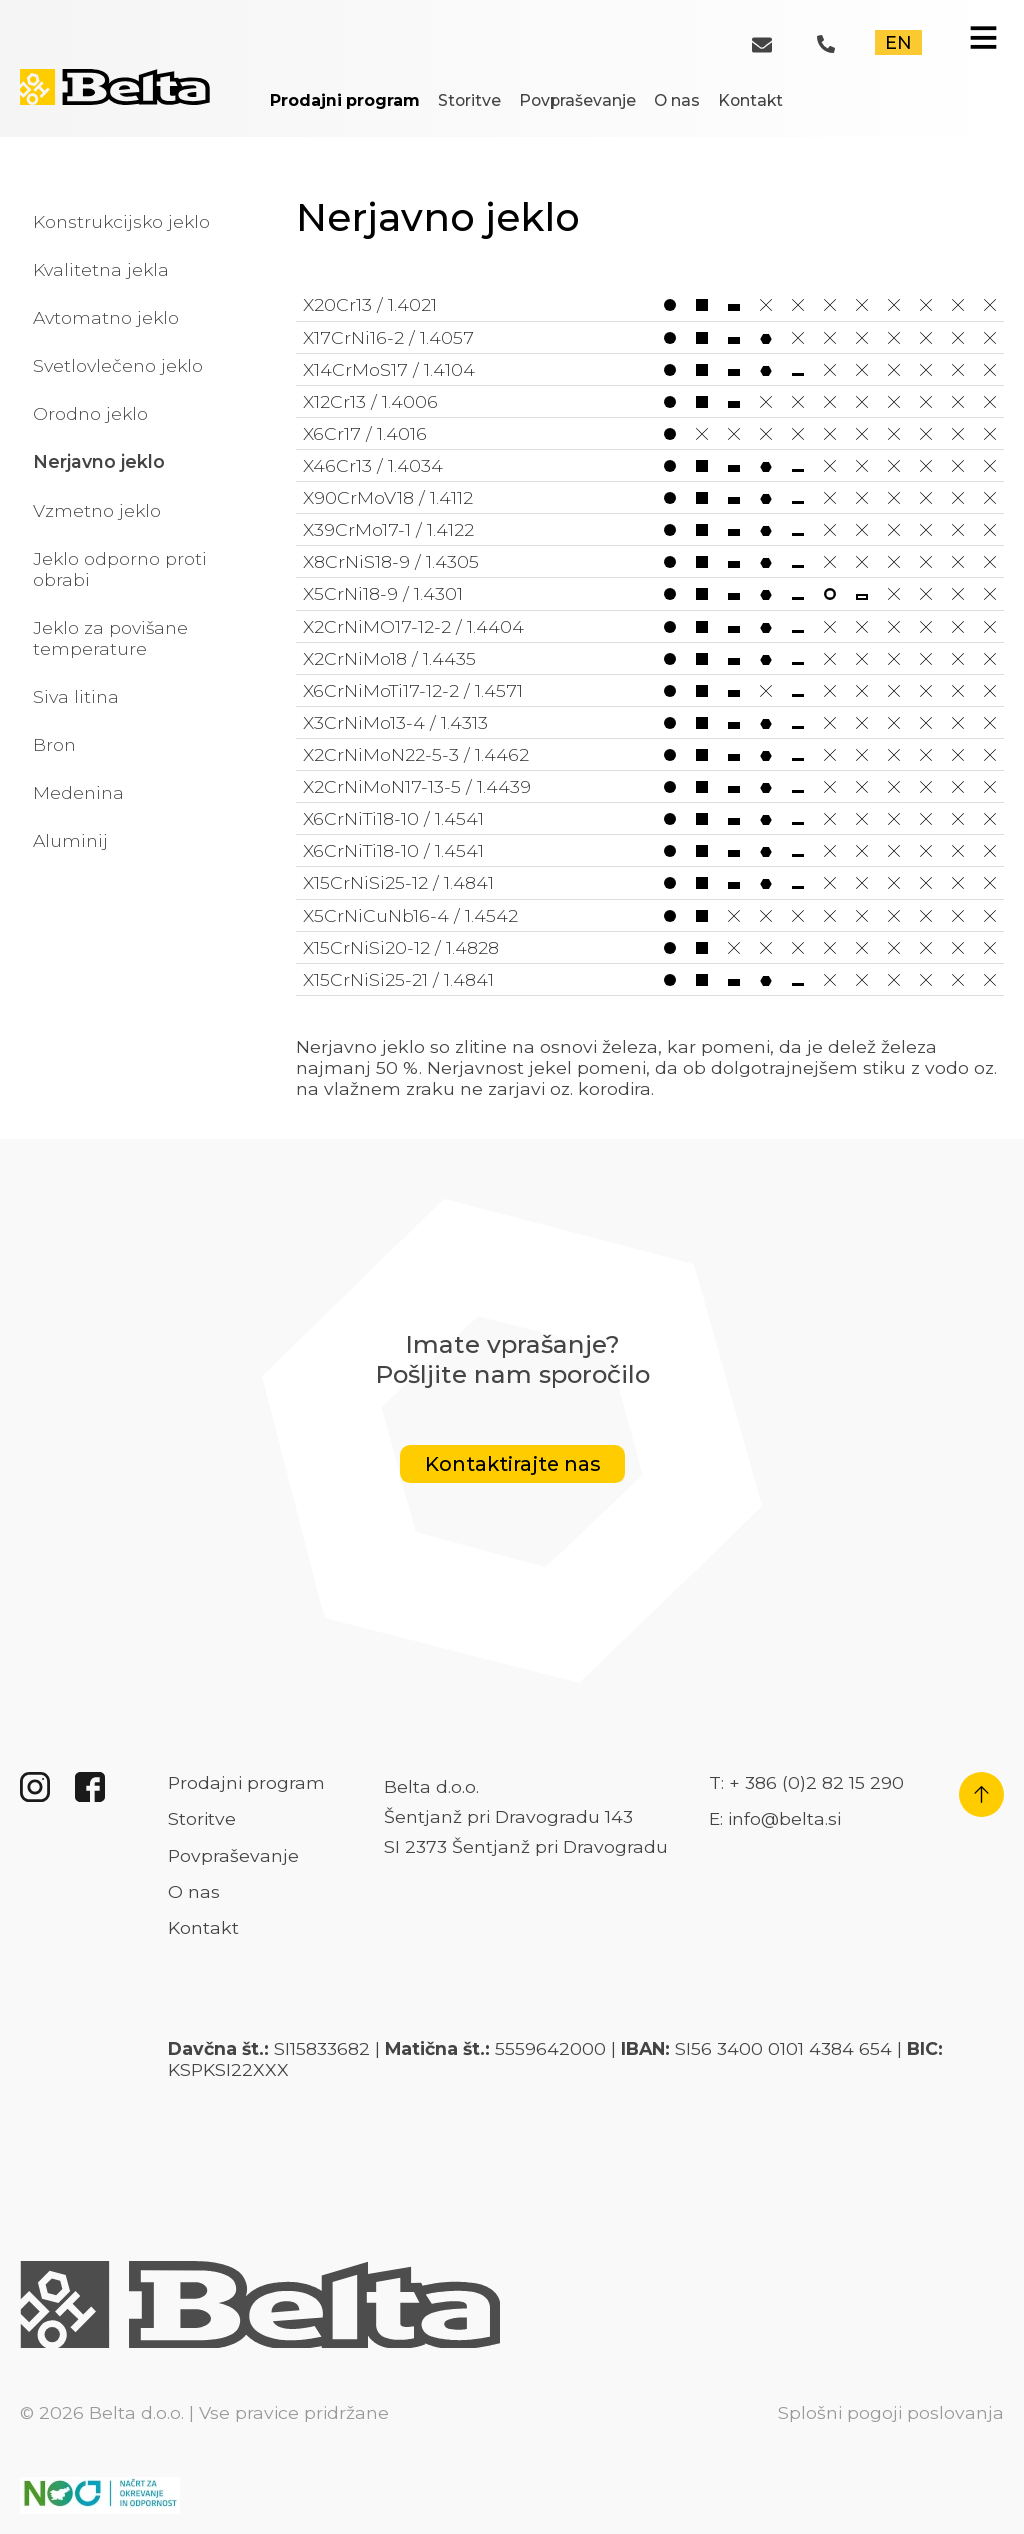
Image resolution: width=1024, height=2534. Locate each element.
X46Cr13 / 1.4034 (650, 465)
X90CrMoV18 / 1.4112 (650, 497)
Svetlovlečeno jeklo (118, 365)
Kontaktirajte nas (512, 1465)
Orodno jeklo (90, 413)
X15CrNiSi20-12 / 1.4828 (650, 947)
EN (898, 42)
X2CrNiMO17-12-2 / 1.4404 (650, 626)
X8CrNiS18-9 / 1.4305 (650, 561)
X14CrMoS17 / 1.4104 (650, 369)
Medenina (78, 792)
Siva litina (76, 696)
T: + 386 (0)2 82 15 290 (806, 1782)
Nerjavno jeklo (99, 461)
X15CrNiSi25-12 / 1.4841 (650, 882)
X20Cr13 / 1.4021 (650, 304)
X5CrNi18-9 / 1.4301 (650, 593)
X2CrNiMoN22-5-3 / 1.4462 (650, 754)
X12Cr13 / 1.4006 (650, 401)
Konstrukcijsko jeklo (121, 221)
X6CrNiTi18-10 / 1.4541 (650, 818)
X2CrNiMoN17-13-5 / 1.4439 (650, 786)
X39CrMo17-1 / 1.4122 (650, 529)
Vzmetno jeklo (97, 510)
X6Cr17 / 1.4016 (650, 433)
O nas (677, 100)
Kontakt (750, 100)
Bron (54, 744)
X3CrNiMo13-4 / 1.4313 (650, 722)
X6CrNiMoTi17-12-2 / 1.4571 (650, 690)
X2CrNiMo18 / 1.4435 (650, 658)
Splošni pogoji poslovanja (891, 2412)
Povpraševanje (577, 100)
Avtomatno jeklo (106, 317)
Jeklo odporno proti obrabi (120, 569)
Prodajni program (345, 100)
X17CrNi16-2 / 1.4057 (650, 337)
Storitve (469, 100)
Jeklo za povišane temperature (110, 638)
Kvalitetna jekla (101, 269)
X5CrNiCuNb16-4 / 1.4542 (650, 915)
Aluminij (70, 840)
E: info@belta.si (775, 1818)
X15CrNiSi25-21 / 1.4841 (650, 979)
